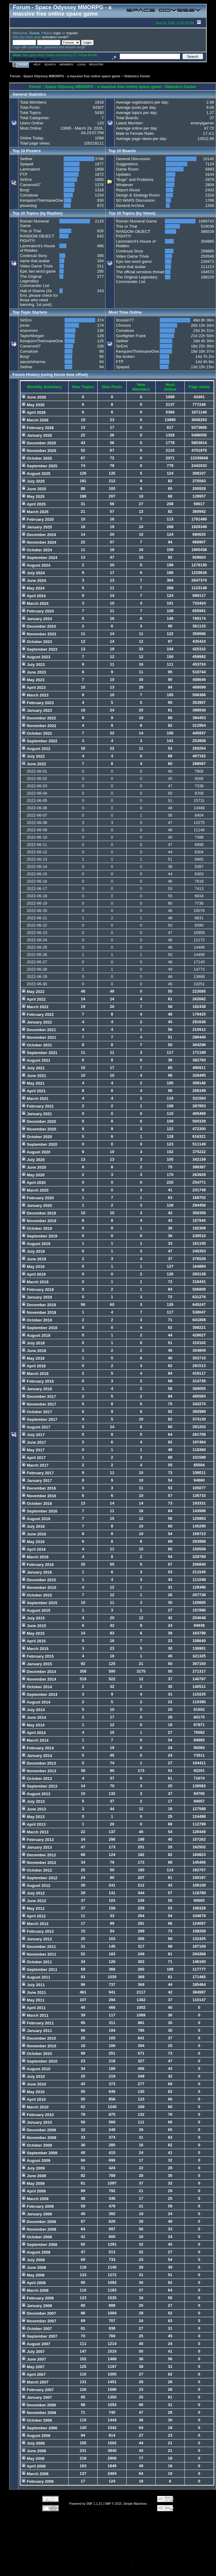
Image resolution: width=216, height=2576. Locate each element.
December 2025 (39, 443)
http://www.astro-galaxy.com (32, 58)
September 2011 (39, 1969)
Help (37, 64)
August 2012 (36, 1885)
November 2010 (39, 2046)
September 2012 (39, 1878)
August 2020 (36, 1152)
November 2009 (39, 2137)
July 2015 (33, 1618)
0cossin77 (125, 320)
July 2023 (33, 664)
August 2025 (36, 473)
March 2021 (35, 1098)
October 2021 (37, 1045)
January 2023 (37, 710)
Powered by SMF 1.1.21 (85, 2503)
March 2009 (35, 2198)
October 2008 (37, 2237)
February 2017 (38, 1473)
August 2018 (36, 1335)
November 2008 (39, 2229)
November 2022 (39, 725)
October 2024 (37, 550)
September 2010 (39, 2061)
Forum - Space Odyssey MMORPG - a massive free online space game (65, 76)
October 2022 (37, 733)
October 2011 (37, 1962)
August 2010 (36, 2069)
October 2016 (37, 1503)
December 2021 (39, 1029)
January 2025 (37, 527)
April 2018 (34, 1366)
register (72, 33)
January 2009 (37, 2214)
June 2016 (34, 1534)
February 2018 (38, 1381)
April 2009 (34, 2191)
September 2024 (39, 557)
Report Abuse (128, 190)
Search (50, 64)
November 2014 (39, 1679)
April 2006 (34, 2466)
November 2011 (39, 1954)
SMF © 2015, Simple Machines (126, 2503)
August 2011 (36, 1977)
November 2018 (39, 1312)
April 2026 (34, 412)
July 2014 (33, 1709)
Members (66, 64)
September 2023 (39, 649)
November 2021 (39, 1037)
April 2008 (34, 2282)
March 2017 (35, 1465)
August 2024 (36, 565)
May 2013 (33, 1816)
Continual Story (33, 255)
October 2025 (37, 458)
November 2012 (39, 1862)
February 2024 (38, 611)
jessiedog (28, 205)
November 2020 (39, 1129)
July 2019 (33, 1251)
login (57, 33)
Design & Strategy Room (138, 195)
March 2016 (35, 1557)
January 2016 (37, 1572)
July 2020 (33, 1159)
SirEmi (26, 179)
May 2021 (33, 1083)
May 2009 (33, 2183)
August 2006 (36, 2435)
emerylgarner (202, 123)
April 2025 (34, 504)
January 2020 (37, 1205)
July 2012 (33, 1893)
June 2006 (34, 2451)
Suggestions (127, 164)
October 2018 (37, 1320)
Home (23, 64)
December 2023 (39, 626)
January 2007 (37, 2397)
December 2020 (39, 1121)
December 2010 (39, 2038)
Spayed (26, 164)
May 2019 (33, 1266)
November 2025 (39, 450)
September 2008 (39, 2244)
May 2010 (33, 2091)
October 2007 (37, 2328)
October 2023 (37, 641)
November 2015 (39, 1587)
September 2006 (39, 2428)
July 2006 (33, 2443)
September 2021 (39, 1052)
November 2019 (39, 1220)
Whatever (124, 184)
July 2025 (33, 481)
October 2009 (37, 2145)
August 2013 (36, 1793)
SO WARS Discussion (135, 200)
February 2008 (38, 2298)
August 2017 (36, 1427)
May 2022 (33, 991)
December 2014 (39, 1671)
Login (81, 64)
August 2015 (36, 1610)
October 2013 (37, 1778)
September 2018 (39, 1327)
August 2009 (36, 2160)
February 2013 (38, 1839)
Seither (26, 158)
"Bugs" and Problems (135, 179)
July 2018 (33, 1343)
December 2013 (39, 1763)
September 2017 (39, 1419)
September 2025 (39, 466)
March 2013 (35, 1832)
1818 (99, 102)
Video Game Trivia (36, 266)
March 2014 (35, 1740)
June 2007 (34, 2359)
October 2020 (37, 1136)
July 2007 (33, 2351)
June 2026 (34, 397)
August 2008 (36, 2252)
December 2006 (39, 2405)
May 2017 (33, 1450)
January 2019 (37, 1297)
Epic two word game (38, 271)
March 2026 (35, 420)
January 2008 (37, 2305)
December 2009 (39, 2130)
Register (96, 64)
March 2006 (35, 2473)
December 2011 (39, 1946)
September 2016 (39, 1511)
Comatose (29, 195)
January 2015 (37, 1664)
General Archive (130, 205)
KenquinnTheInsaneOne (41, 200)
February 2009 (38, 2206)
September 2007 (39, 2336)
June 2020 (34, 1167)
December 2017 (39, 1396)
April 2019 (34, 1274)
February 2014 (38, 1748)
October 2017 (37, 1411)
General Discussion (133, 158)
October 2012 (37, 1870)
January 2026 (37, 435)
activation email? (55, 37)
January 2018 (37, 1389)
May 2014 (33, 1725)
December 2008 (39, 2221)
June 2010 (34, 2084)
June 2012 (34, 1900)
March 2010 (35, 2107)
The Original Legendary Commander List (34, 281)
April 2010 (34, 2099)
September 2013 (39, 1786)
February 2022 (38, 1014)
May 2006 (33, 2458)
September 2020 (39, 1144)
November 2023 (39, 634)
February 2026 (38, 427)
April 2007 (34, 2374)
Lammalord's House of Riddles (37, 248)
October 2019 (37, 1228)
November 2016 (39, 1496)
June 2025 (34, 489)
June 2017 (34, 1442)
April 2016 (34, 1549)
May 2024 (33, 588)
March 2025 (35, 511)
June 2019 (34, 1259)
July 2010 (33, 2076)
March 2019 (35, 1282)
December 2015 (39, 1580)
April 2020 (34, 1182)
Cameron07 (30, 184)
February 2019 (38, 1289)
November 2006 (39, 2412)
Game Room (127, 169)
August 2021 (36, 1060)
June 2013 (34, 1809)
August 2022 (36, 748)
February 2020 (38, 1198)
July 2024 (33, 573)
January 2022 (37, 1022)
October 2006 (37, 2420)
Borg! (24, 190)
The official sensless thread (140, 272)
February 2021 (38, 1106)
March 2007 (35, 2382)
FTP (24, 174)
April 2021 (34, 1091)
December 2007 (39, 2313)
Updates (123, 174)
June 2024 (34, 580)
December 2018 (39, 1305)
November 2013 (39, 1771)
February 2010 (38, 2114)
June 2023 (34, 672)
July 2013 (33, 1801)
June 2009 (34, 2176)
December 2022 (39, 718)
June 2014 (34, 1717)
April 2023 (34, 687)
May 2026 (33, 404)
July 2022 (33, 756)
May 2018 (33, 1358)
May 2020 (33, 1175)
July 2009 (33, 2168)
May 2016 (33, 1541)
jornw (24, 325)
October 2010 (37, 2053)
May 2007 (33, 2367)
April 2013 (34, 1824)
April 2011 (34, 2007)
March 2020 (35, 1190)
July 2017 (33, 1434)
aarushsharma (32, 361)
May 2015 (33, 1633)
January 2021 (37, 1114)
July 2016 (33, 1526)
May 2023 (33, 680)
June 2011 (34, 1992)
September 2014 (39, 1694)
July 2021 (33, 1068)
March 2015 (35, 1648)
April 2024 (34, 595)
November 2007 (39, 2321)
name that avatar (35, 261)
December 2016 (39, 1488)
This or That (30, 231)
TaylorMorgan (32, 335)
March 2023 (35, 695)
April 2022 (34, 999)
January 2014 (37, 1755)
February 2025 (38, 519)
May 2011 (33, 2000)
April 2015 (34, 1641)
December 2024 (39, 534)
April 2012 (34, 1916)
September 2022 (39, 741)
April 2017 (34, 1457)
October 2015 (37, 1595)
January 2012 (37, 1939)
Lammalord (30, 169)
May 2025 (33, 496)
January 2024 (37, 618)
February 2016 (38, 1564)
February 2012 (38, 1931)
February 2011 (38, 2023)
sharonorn (29, 330)
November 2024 (39, 542)
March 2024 (35, 603)
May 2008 (33, 2275)
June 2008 (34, 2267)
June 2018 (34, 1350)
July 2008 (33, 2260)
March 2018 (35, 1373)
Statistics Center (137, 76)
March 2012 (35, 1923)
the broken (125, 356)
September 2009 (39, 2153)
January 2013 (37, 1847)
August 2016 (36, 1518)
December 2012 (39, 1855)
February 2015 (38, 1656)
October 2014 (37, 1687)
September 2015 (39, 1602)
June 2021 (34, 1075)
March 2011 (35, 2015)
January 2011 (37, 2030)
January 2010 (37, 2122)
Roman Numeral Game (136, 221)
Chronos (123, 325)
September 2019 (39, 1236)
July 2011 (33, 1985)
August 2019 (36, 1243)
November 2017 (39, 1404)
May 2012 (33, 1908)
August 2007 (36, 2344)
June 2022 (34, 764)
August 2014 (36, 1702)
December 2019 (39, 1213)
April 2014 (34, 1732)
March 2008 (35, 2290)
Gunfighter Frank (131, 335)
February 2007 (38, 2389)
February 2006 (38, 2481)
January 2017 (37, 1480)
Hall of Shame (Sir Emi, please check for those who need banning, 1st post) (39, 297)
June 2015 (34, 1625)
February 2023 (38, 702)
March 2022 (35, 1007)
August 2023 (36, 657)
